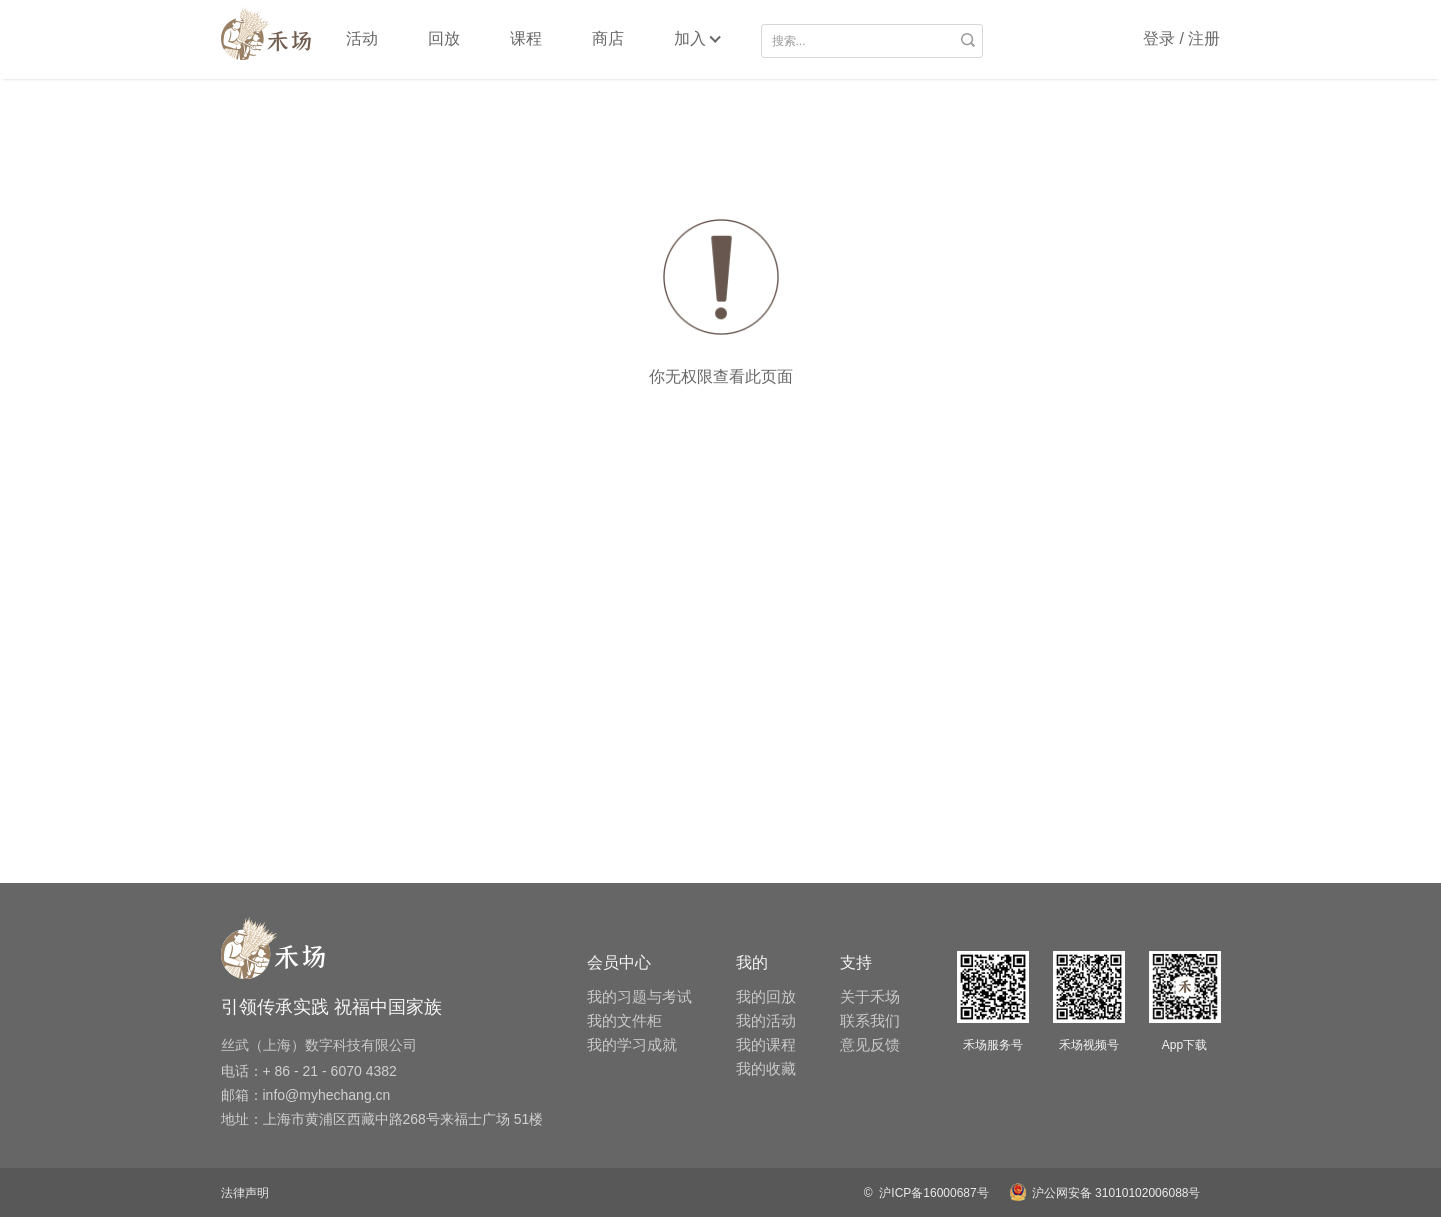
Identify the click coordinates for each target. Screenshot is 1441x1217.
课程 (526, 38)
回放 (444, 38)
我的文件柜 (624, 1020)
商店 (608, 38)
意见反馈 (870, 1044)
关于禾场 (870, 996)
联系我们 (870, 1020)
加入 (690, 38)
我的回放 (766, 996)
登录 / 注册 (1181, 38)
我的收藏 (766, 1068)
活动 (362, 38)
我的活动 (766, 1020)
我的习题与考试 (639, 996)
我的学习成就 (632, 1044)
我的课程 (766, 1044)
